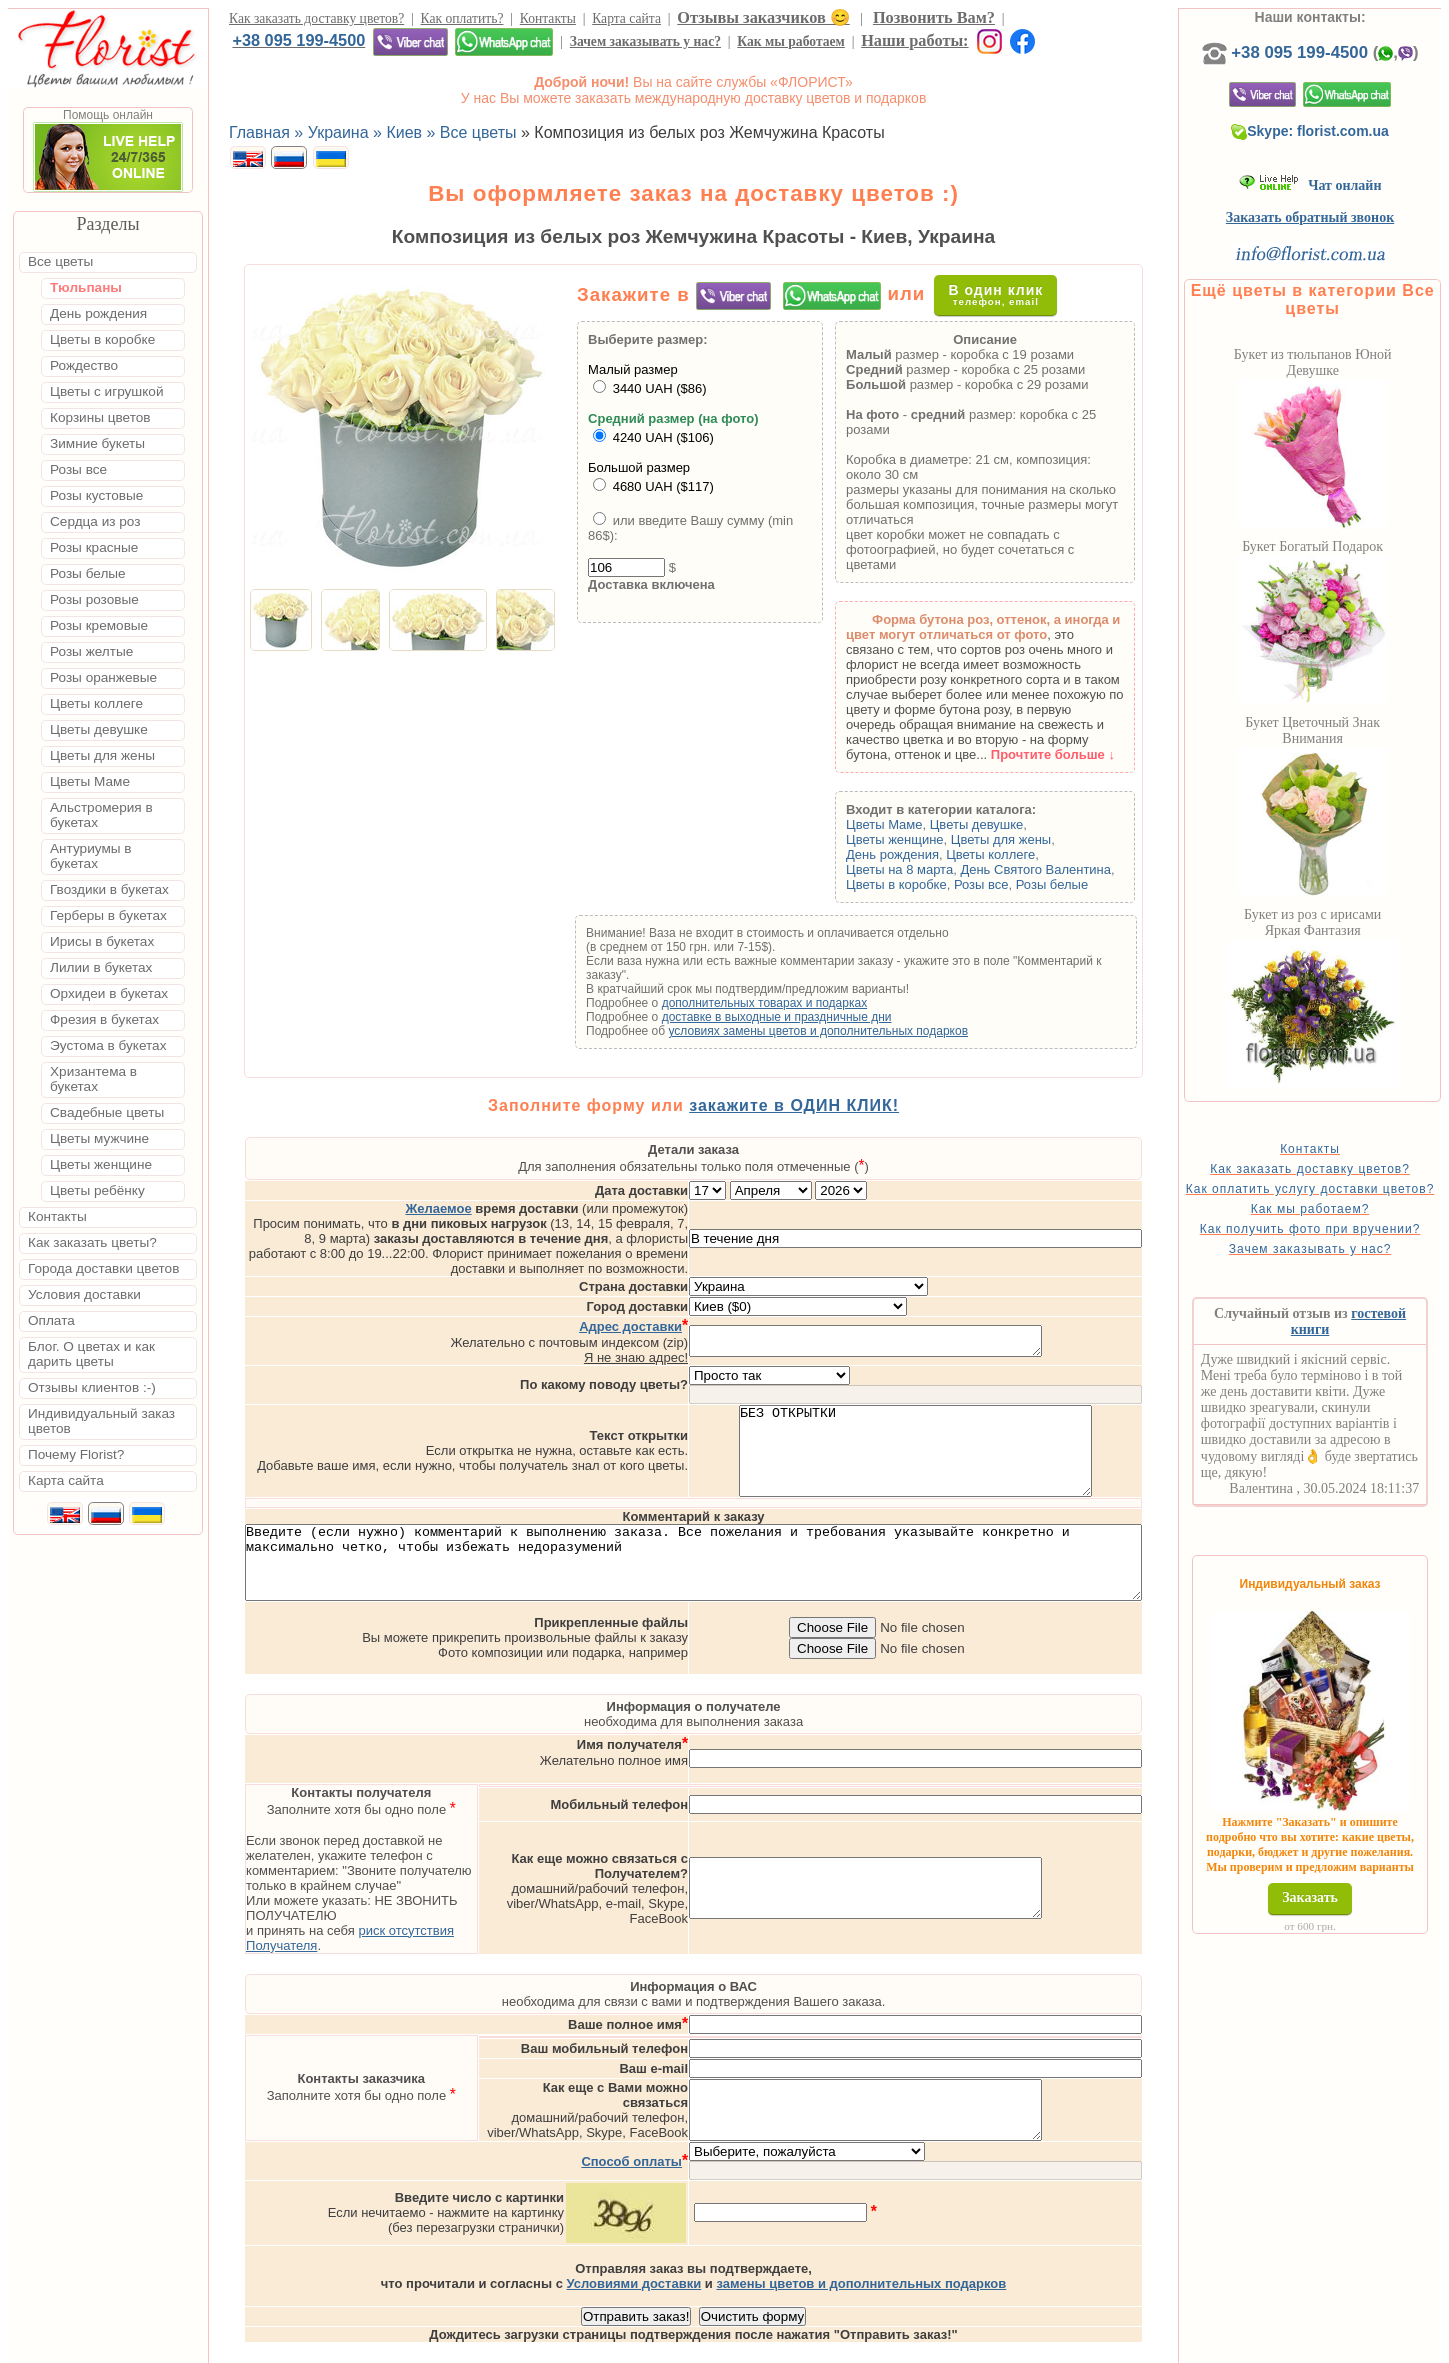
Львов (887, 2345)
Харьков (1013, 2345)
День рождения (920, 854)
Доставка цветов (661, 2345)
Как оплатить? (462, 18)
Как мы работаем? (1339, 1223)
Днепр (1075, 2345)
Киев (837, 2345)
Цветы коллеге (1019, 854)
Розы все (1009, 884)
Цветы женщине (923, 839)
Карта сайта (626, 18)
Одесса (946, 2345)
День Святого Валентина (1064, 869)
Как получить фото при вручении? (1339, 1250)
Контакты (548, 18)
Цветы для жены (1029, 839)
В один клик (1009, 294)
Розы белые (1080, 884)
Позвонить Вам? (934, 17)
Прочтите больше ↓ (1081, 754)
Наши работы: (914, 40)
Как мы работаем (791, 41)
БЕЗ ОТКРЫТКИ (995, 1417)
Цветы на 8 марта (927, 869)
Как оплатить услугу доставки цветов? (1339, 1196)
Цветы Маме (912, 824)
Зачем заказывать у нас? (645, 41)
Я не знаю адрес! (716, 1314)
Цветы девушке (1005, 824)
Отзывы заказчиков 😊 (763, 17)
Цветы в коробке (924, 884)
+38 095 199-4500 (298, 40)
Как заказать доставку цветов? (316, 18)
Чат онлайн (1339, 185)
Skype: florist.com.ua (1339, 131)
